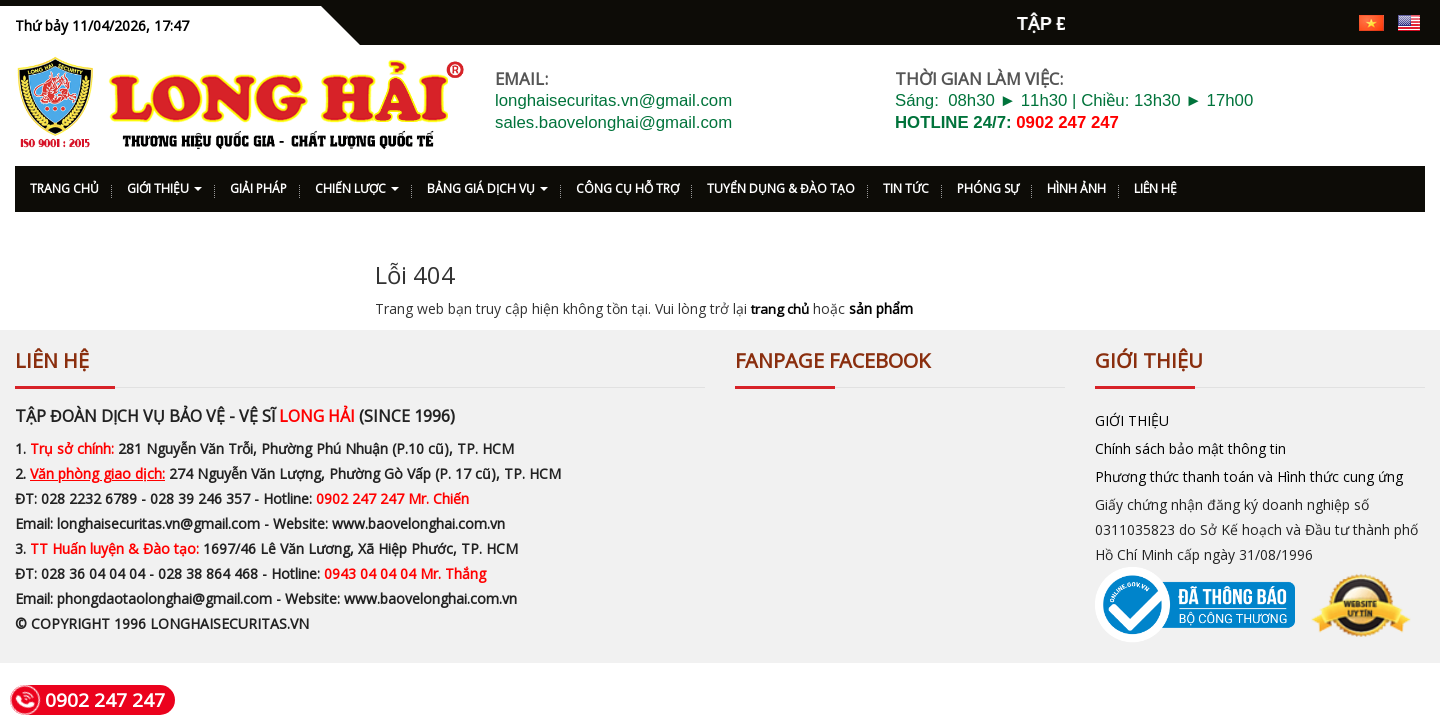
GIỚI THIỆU (164, 183)
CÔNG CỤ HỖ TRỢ (627, 183)
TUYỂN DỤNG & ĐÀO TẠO (781, 183)
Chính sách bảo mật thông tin (1190, 443)
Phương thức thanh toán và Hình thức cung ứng (1249, 471)
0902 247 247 (1067, 117)
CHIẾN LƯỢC (357, 183)
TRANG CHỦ (64, 183)
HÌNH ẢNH (1076, 183)
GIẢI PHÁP (258, 183)
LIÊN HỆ (1155, 183)
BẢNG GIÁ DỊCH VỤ (487, 183)
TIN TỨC (906, 183)
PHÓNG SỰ (988, 183)
